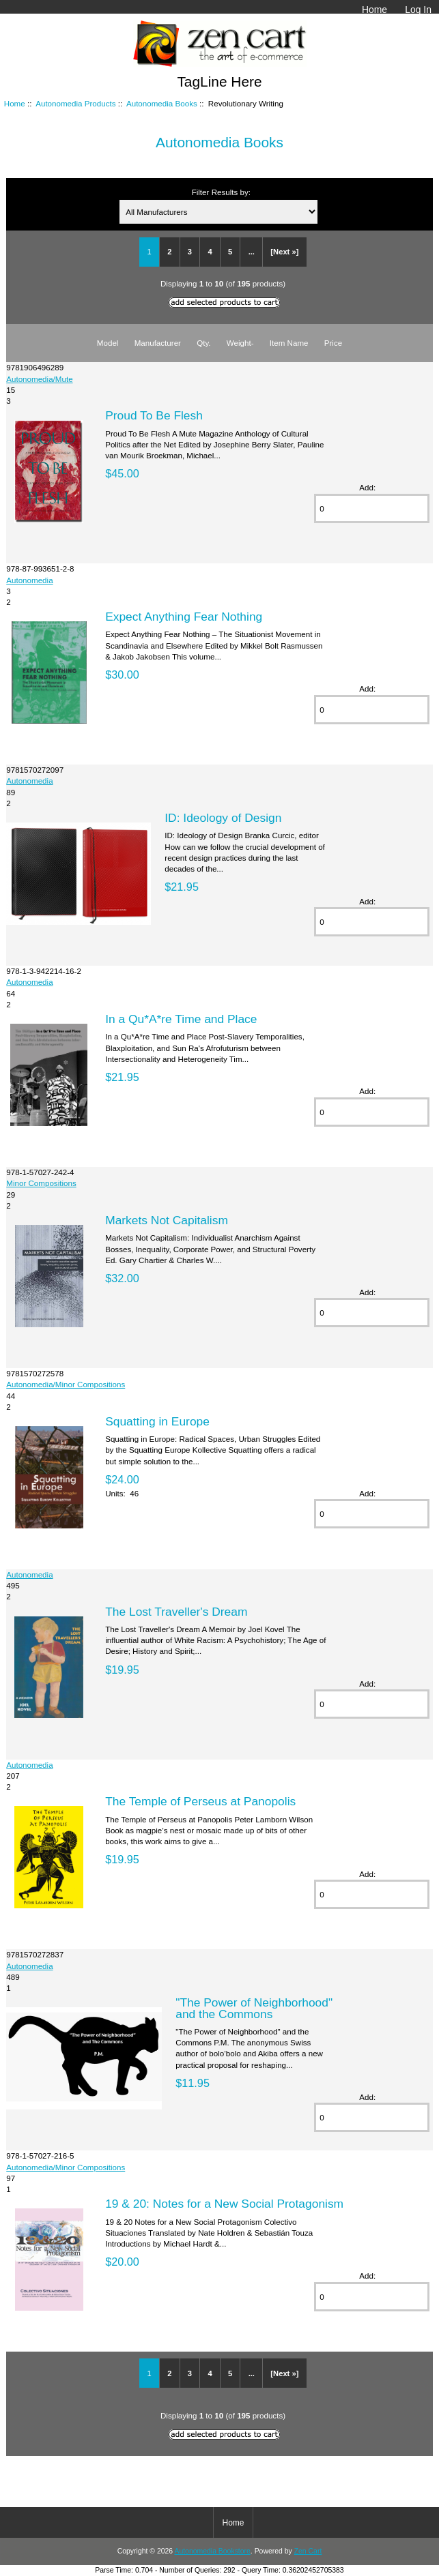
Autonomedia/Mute (39, 378)
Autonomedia (29, 580)
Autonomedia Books (161, 103)
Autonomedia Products (75, 103)
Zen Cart (308, 2551)
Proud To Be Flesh (154, 415)
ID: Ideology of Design (223, 818)
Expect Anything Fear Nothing (183, 616)
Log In (418, 9)
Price (333, 342)
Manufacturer (157, 342)
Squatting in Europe (157, 1421)
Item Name (289, 342)
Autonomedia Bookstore (212, 2551)
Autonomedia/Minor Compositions (65, 1384)
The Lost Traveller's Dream (176, 1611)
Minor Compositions (41, 1183)
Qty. (203, 342)
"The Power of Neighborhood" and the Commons (253, 2008)
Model (108, 342)
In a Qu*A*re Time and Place (181, 1019)
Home (374, 9)
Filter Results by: (221, 192)
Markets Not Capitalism (166, 1220)
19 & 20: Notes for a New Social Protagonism (224, 2203)
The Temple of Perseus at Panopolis (200, 1801)
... (252, 252)
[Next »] (284, 252)
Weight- (240, 342)
